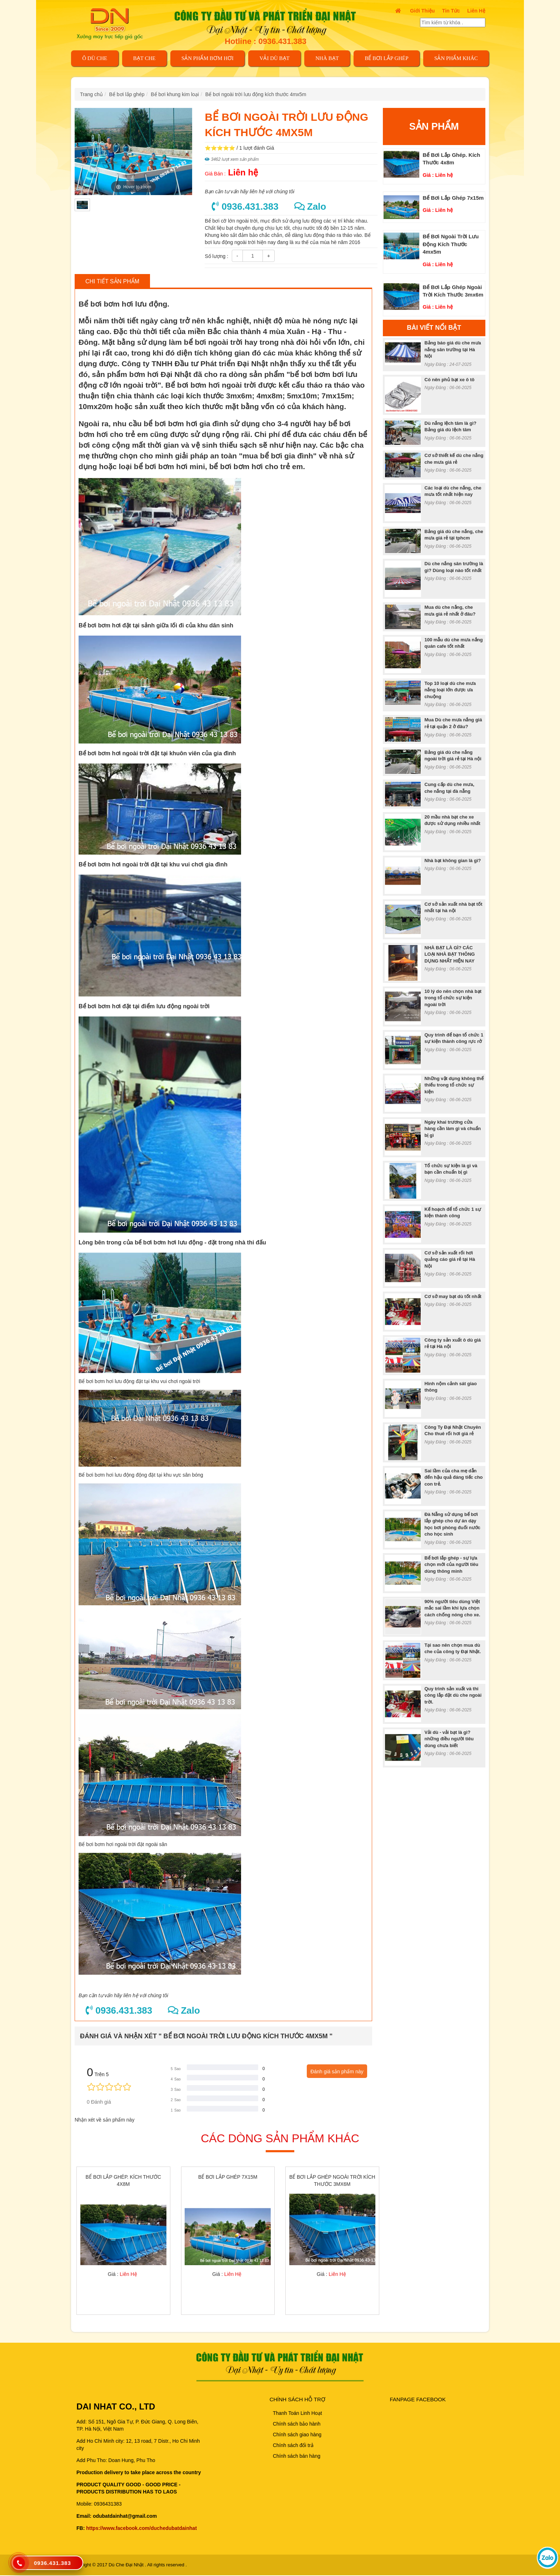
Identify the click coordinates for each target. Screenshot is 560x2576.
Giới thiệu (422, 11)
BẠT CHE (144, 58)
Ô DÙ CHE (94, 58)
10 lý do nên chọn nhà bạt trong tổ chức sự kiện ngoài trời (453, 998)
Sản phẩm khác (456, 58)
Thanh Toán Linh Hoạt (297, 2414)
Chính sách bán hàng (296, 2457)
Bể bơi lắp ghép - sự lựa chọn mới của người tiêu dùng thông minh (452, 1564)
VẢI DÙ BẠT (275, 58)
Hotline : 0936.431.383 (265, 41)
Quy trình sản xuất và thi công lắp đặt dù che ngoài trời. (453, 1695)
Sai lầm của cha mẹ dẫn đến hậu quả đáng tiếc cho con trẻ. (454, 1477)
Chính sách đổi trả (293, 2446)
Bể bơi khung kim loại (175, 94)
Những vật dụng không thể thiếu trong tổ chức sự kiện (454, 1085)
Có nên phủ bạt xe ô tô (450, 379)
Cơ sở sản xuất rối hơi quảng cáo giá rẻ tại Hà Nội (450, 1259)
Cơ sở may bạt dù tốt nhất (453, 1296)
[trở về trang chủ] (114, 23)
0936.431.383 (245, 206)
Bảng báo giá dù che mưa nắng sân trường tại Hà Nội (453, 349)
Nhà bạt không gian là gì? (453, 860)
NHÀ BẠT (327, 58)
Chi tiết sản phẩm (112, 281)
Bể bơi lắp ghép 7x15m (453, 198)
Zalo (310, 206)
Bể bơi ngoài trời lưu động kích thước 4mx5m (255, 94)
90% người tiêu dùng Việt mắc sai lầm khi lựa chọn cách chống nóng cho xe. (452, 1608)
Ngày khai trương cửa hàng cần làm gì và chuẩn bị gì (453, 1128)
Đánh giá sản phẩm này (336, 2071)
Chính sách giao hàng (297, 2435)
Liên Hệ (476, 11)
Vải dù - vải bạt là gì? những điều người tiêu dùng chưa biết (449, 1739)
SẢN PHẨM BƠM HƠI (207, 58)
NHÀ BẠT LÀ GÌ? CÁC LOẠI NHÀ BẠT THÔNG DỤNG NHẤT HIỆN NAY (450, 954)
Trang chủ (91, 94)
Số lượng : (216, 256)
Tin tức (451, 11)
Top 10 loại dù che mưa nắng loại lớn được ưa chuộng (450, 690)
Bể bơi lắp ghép (386, 58)
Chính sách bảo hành (296, 2424)
